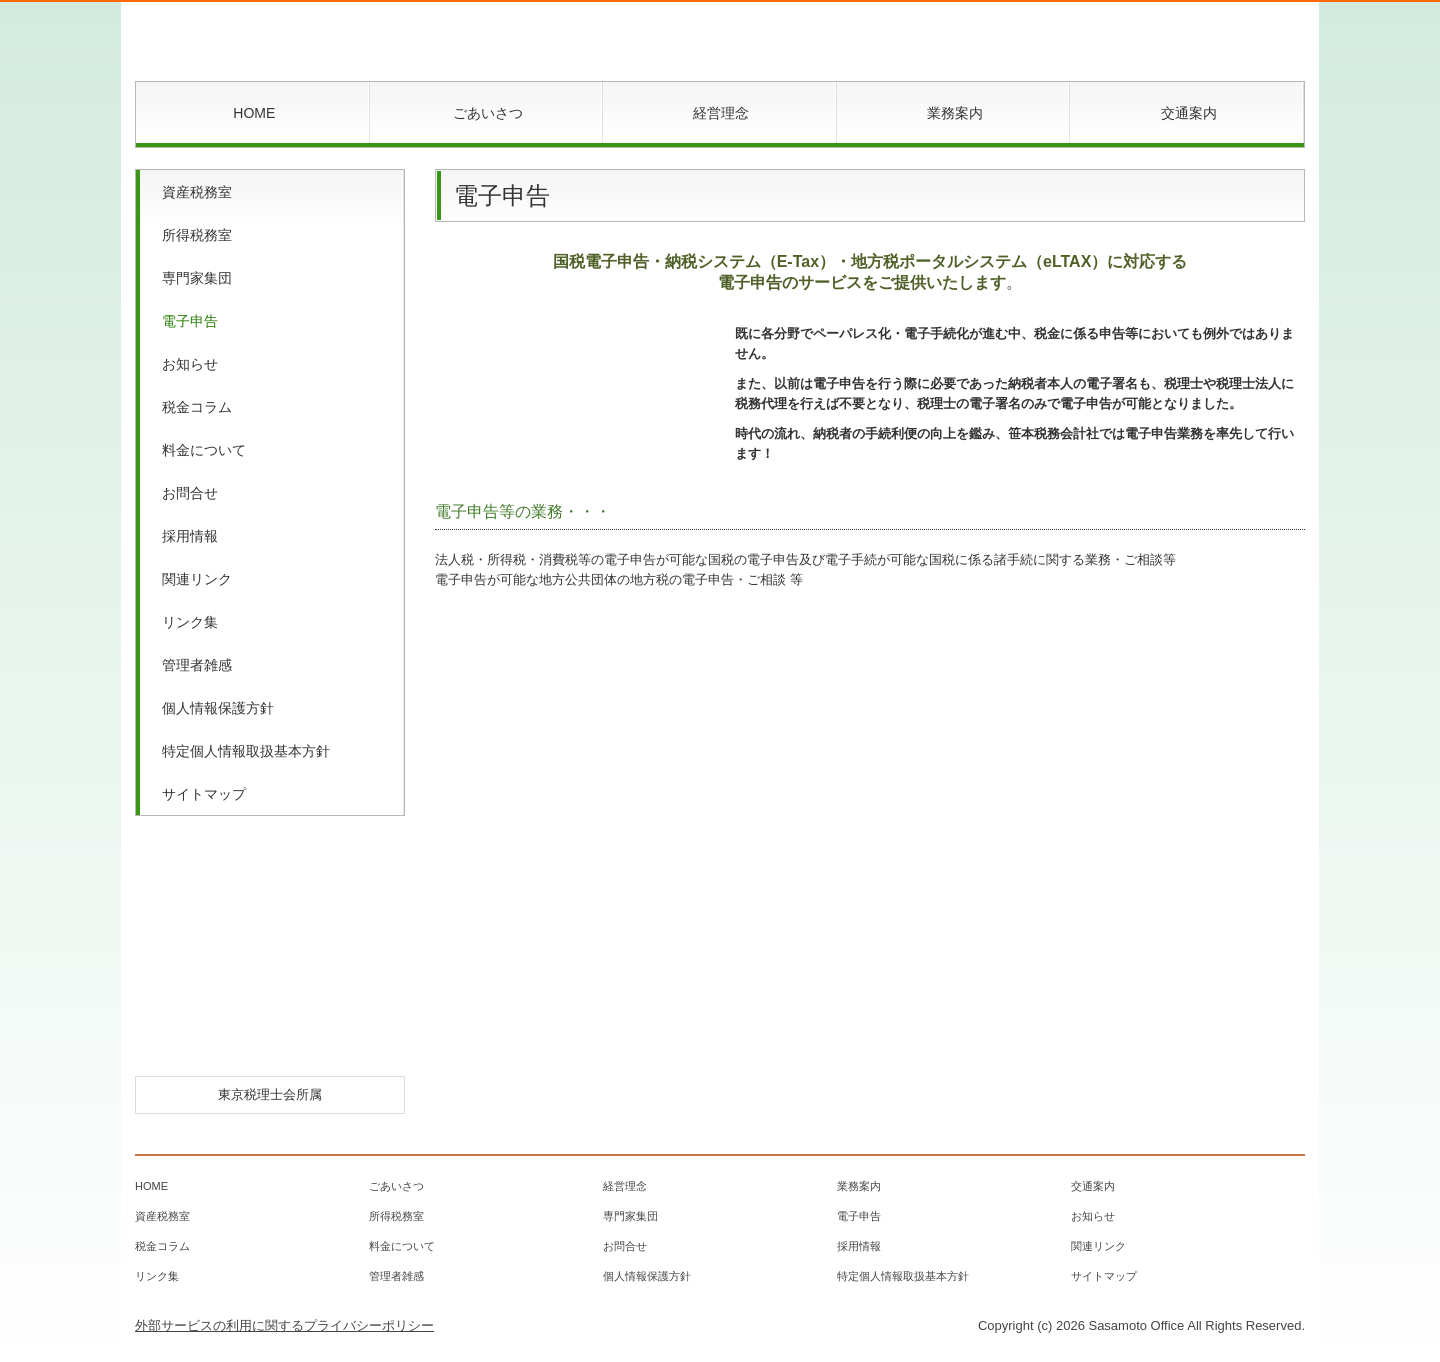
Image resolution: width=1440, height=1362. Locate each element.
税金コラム (197, 407)
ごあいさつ (488, 113)
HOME (254, 113)
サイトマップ (204, 794)
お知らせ (190, 364)
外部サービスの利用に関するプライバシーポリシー (284, 1325)
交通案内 (1189, 113)
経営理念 (721, 113)
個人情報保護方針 (218, 708)
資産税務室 (197, 192)
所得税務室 (197, 235)
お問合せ (190, 493)
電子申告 (190, 321)
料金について (204, 450)
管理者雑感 (197, 665)
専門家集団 (197, 278)
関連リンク (197, 579)
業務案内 (955, 113)
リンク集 (190, 622)
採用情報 (190, 536)
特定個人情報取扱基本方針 (246, 751)
